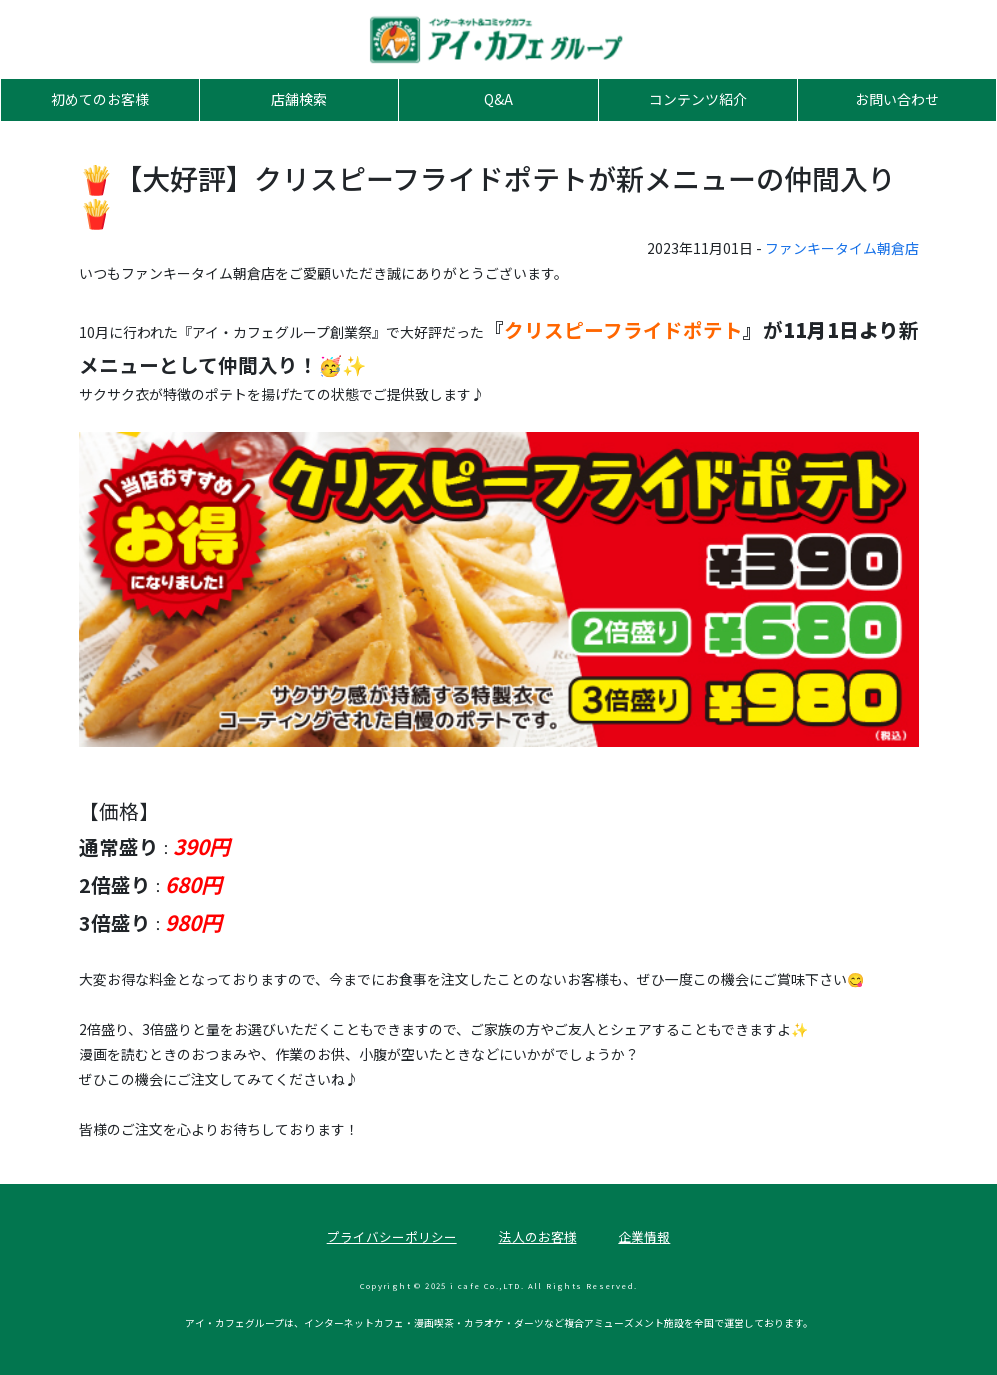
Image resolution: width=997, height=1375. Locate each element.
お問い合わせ (897, 99)
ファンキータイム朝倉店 (842, 248)
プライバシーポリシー (392, 1236)
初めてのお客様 (100, 99)
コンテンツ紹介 (698, 99)
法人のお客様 (538, 1236)
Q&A (498, 99)
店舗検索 (299, 99)
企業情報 (644, 1236)
